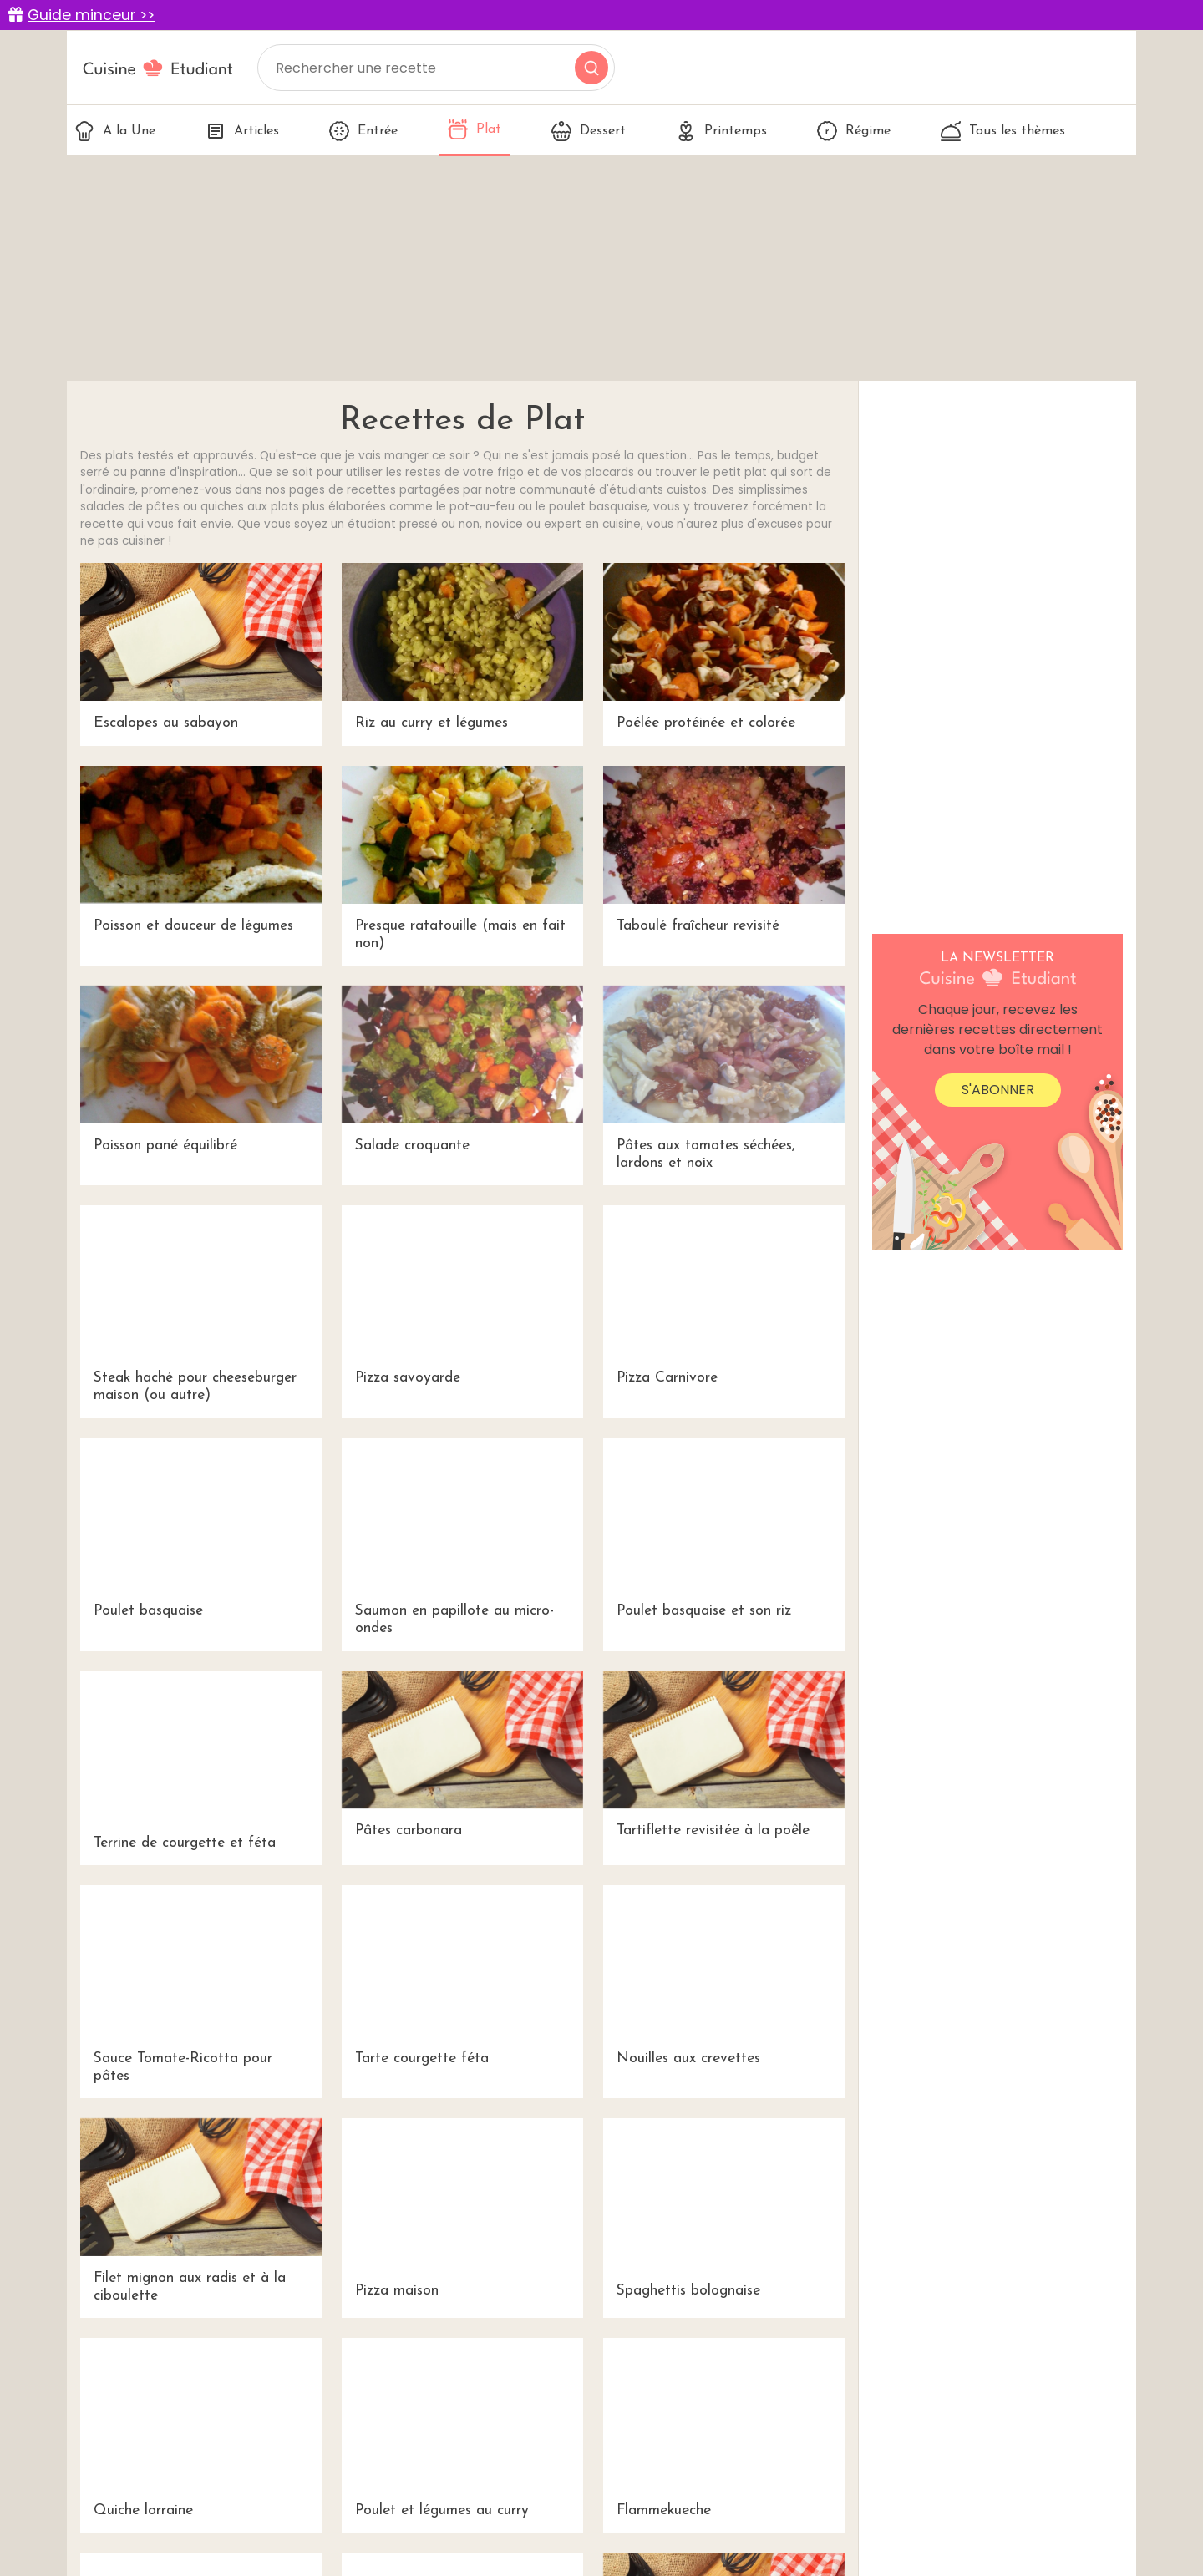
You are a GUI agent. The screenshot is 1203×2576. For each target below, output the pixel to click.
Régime (854, 131)
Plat (474, 129)
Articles (242, 131)
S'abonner (998, 1089)
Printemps (721, 131)
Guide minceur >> (91, 15)
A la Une (114, 131)
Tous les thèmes (1003, 131)
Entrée (363, 131)
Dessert (588, 131)
